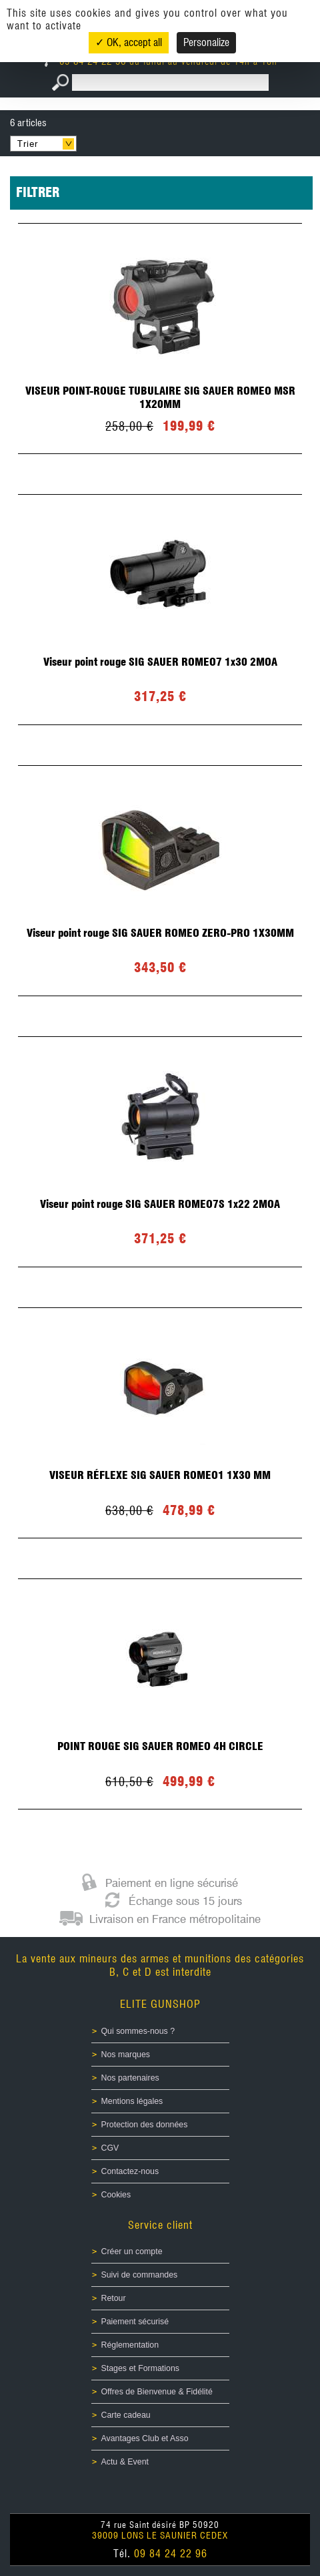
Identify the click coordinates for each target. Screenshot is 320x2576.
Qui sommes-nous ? (138, 2031)
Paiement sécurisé (135, 2321)
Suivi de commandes (139, 2275)
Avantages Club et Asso (145, 2438)
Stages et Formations (140, 2368)
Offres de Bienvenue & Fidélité (157, 2391)
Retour (113, 2298)
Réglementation (130, 2345)
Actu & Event (125, 2461)
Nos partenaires (130, 2078)
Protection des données (144, 2124)
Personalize (206, 42)
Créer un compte (132, 2251)
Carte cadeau (126, 2415)
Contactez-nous (130, 2171)
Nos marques (126, 2054)
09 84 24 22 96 (170, 2553)
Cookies (116, 2194)
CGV (110, 2148)
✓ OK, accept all (128, 42)
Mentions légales (132, 2101)
